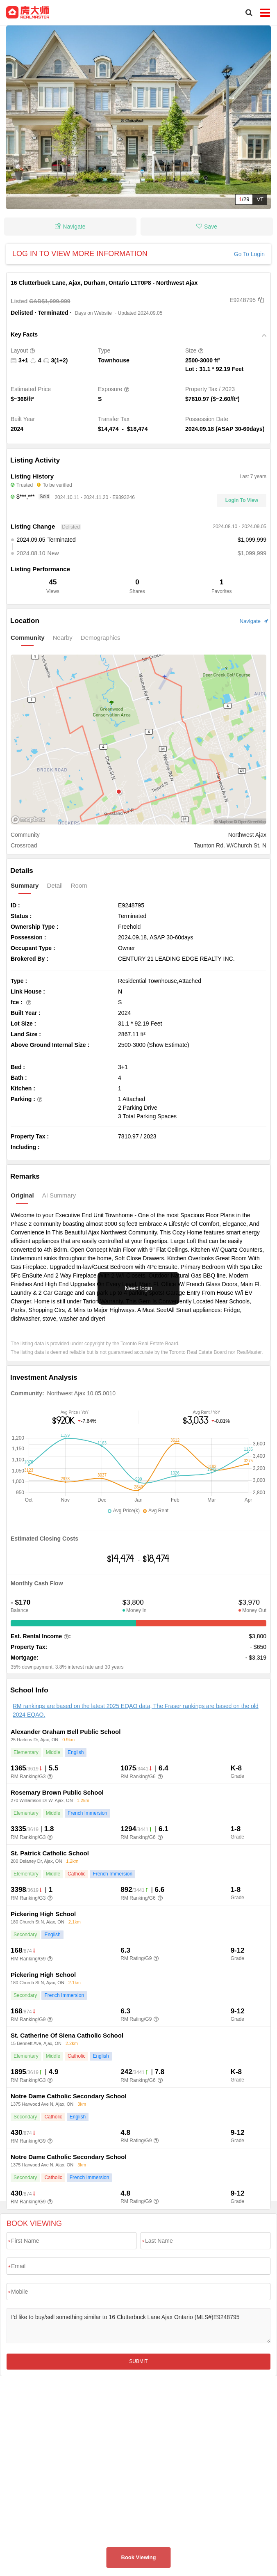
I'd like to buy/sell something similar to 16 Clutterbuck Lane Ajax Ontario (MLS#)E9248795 (138, 2325)
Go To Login (249, 254)
